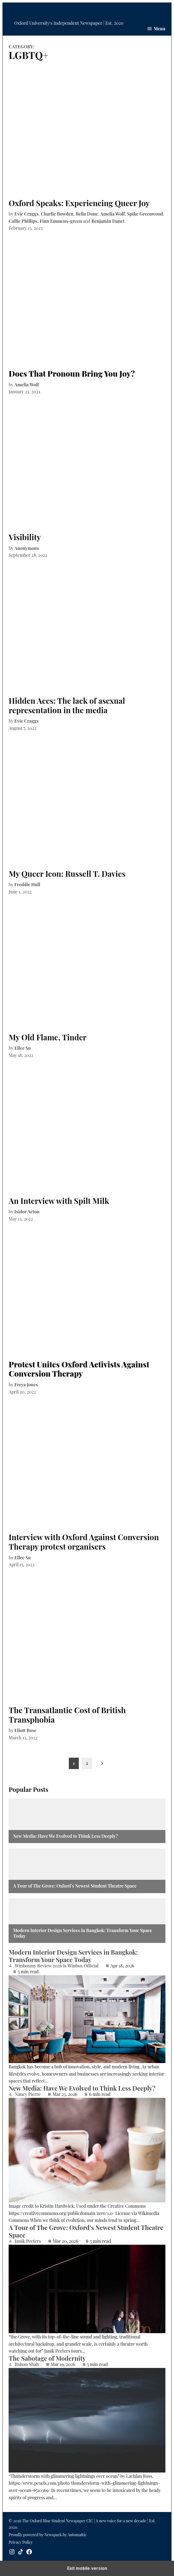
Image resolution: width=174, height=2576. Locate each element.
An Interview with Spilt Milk (59, 1201)
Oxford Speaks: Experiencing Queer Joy (79, 203)
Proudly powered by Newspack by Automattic (48, 2534)
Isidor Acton (26, 1211)
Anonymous (26, 548)
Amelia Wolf (112, 214)
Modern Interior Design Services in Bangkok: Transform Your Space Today (82, 1933)
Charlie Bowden (57, 214)
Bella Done (87, 214)
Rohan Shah (27, 2364)
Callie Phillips (23, 221)
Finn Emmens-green (61, 221)
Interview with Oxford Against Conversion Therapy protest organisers (84, 1542)
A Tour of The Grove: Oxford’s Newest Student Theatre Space (75, 1885)
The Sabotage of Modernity (47, 2358)
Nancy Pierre (28, 2094)
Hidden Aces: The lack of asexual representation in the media (67, 705)
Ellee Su (22, 1048)
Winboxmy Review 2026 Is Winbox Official (57, 1966)
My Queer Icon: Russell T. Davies (67, 873)
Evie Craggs (26, 214)
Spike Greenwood (145, 214)
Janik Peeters (28, 2241)
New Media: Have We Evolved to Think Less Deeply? (65, 1836)
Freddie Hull (27, 884)
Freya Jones (26, 1384)
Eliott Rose (25, 1730)
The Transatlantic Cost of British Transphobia (67, 1715)
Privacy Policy (21, 2542)
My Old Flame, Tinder (47, 1037)
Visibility (25, 537)
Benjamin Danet (108, 221)
